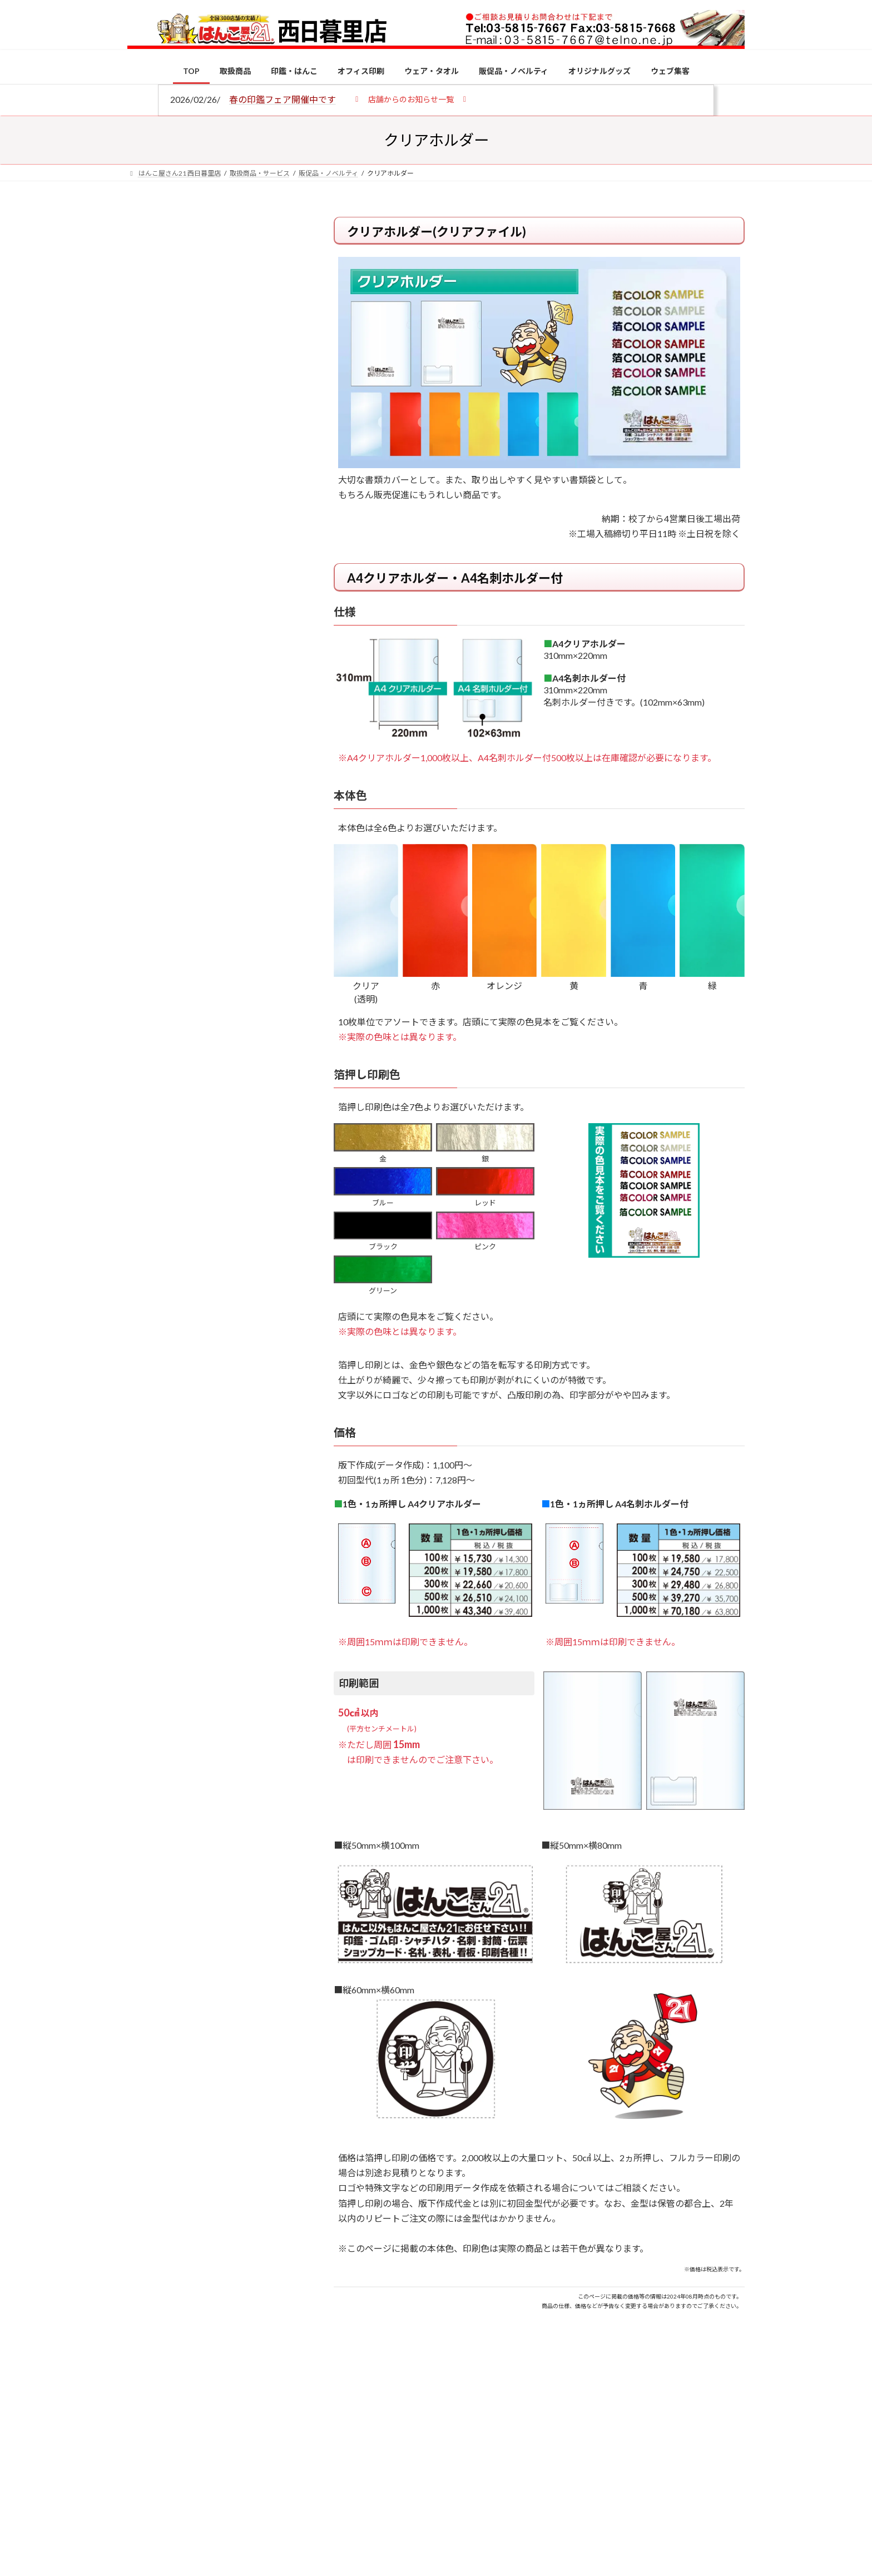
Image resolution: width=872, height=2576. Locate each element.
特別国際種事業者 (213, 793)
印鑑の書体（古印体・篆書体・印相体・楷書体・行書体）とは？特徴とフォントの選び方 (211, 430)
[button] (411, 99)
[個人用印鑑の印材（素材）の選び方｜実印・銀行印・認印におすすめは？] (148, 868)
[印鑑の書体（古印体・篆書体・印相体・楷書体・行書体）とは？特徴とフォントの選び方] (148, 1007)
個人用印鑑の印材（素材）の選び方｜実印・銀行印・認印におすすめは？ (236, 867)
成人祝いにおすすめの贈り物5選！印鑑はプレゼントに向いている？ (236, 1091)
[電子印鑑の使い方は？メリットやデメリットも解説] (148, 940)
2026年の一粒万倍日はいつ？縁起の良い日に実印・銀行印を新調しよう (237, 1163)
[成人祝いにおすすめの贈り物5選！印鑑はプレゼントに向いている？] (148, 1092)
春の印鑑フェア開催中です (282, 99)
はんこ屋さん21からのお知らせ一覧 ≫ (219, 470)
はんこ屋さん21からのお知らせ (216, 289)
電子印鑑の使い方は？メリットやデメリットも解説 (236, 933)
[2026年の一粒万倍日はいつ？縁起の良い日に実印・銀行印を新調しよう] (148, 1165)
